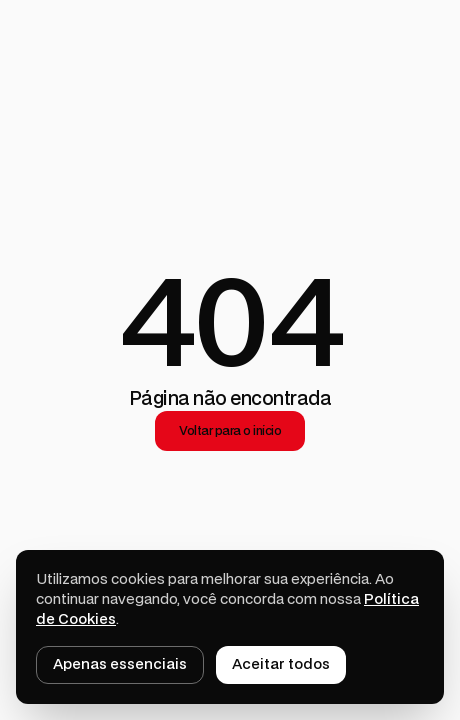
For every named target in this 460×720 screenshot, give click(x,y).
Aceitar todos (281, 664)
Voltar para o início (230, 431)
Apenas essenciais (120, 664)
